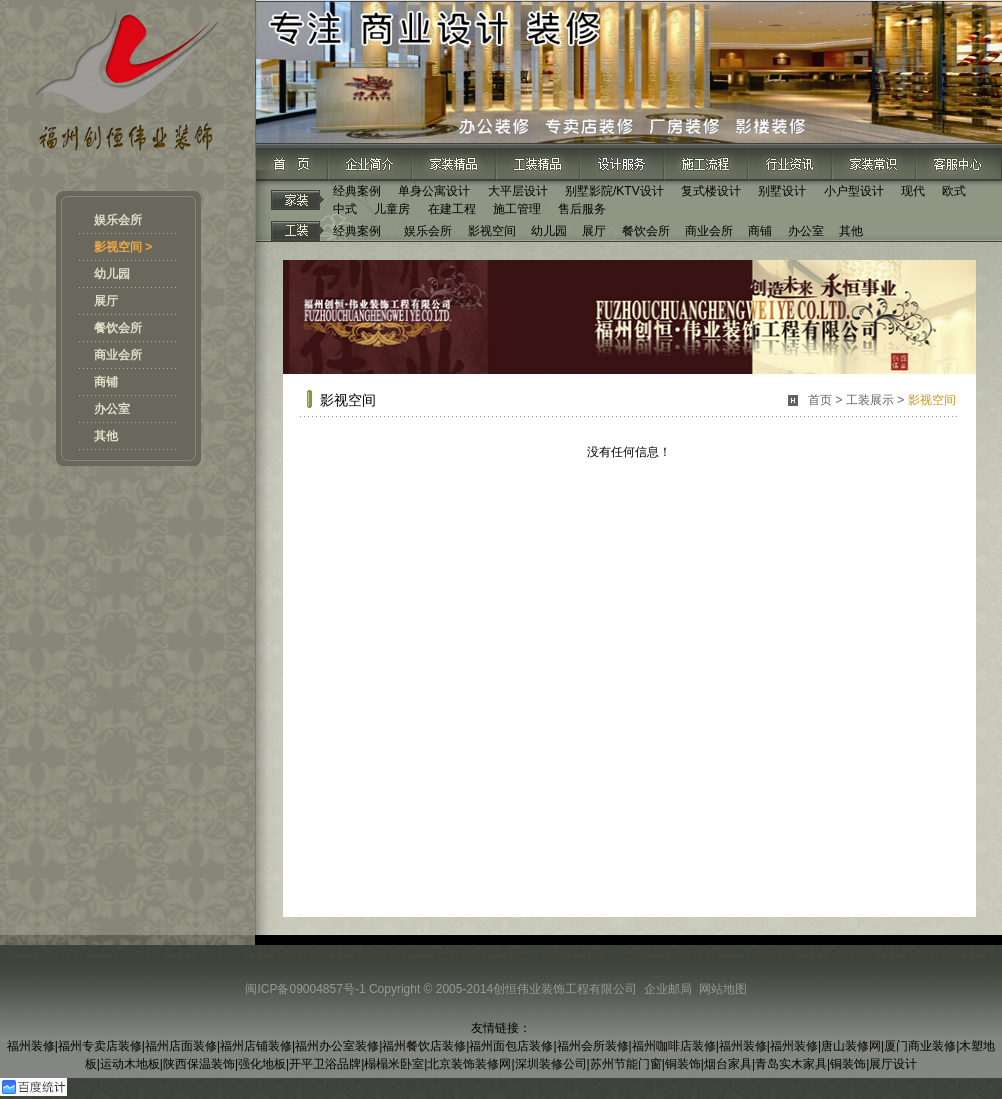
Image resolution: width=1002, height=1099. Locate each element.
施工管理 (517, 209)
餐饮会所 (118, 328)
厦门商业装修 (920, 1046)
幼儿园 (112, 274)
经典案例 (357, 191)
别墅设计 (782, 191)
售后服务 (582, 209)
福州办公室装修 (337, 1046)
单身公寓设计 (434, 191)
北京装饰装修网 (469, 1064)
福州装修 (31, 1046)
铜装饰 (683, 1064)
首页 (820, 400)
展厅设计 (893, 1064)
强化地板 (262, 1064)
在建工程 (452, 209)
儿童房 (392, 209)
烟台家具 (728, 1064)
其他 (106, 436)
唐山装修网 (851, 1046)
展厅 (106, 301)
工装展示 (870, 400)
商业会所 (118, 355)
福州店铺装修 (256, 1046)
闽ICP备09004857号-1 (305, 989)
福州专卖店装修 (100, 1046)
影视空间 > (123, 247)
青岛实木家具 (791, 1064)
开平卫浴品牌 (325, 1064)
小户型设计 (854, 191)
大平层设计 (518, 191)
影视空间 (492, 231)
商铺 (106, 382)
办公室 (112, 409)
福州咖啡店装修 (674, 1046)
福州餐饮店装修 (424, 1046)
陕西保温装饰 (199, 1064)
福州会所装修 (593, 1046)
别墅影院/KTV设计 (614, 191)
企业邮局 (668, 989)
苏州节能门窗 (626, 1064)
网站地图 (723, 989)
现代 (913, 191)
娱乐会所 (118, 220)
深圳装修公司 (551, 1064)
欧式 (954, 191)
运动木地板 (130, 1064)
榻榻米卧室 (394, 1064)
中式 (345, 209)
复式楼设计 (711, 191)
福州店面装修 (181, 1046)
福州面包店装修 (511, 1046)
